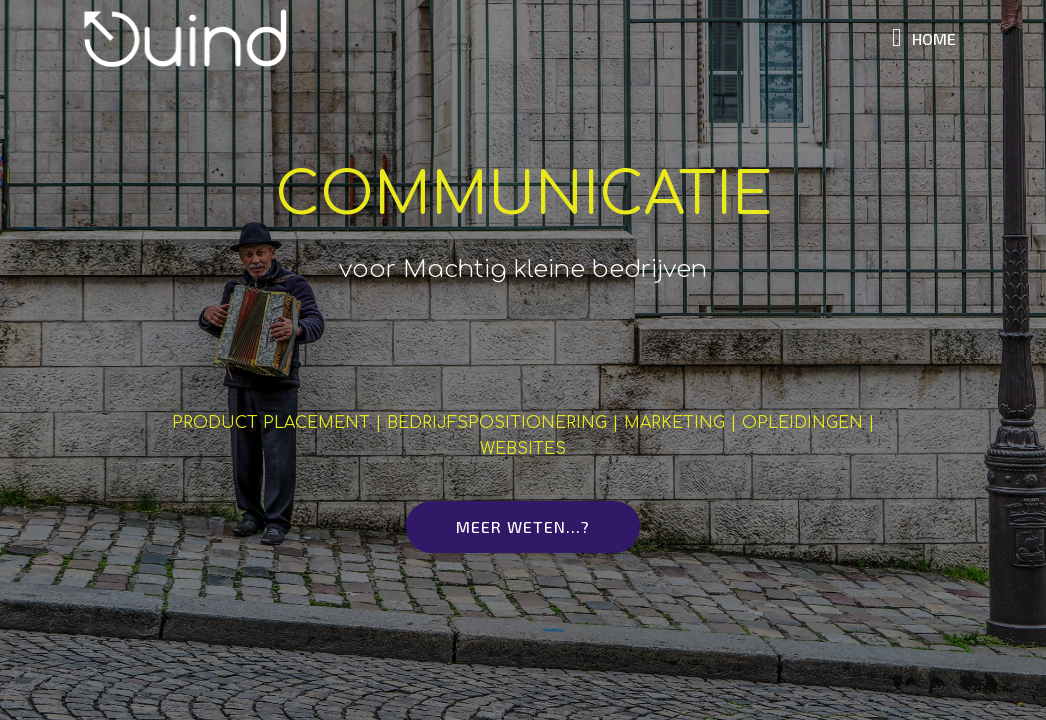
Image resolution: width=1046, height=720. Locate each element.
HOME (924, 38)
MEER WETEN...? (523, 526)
